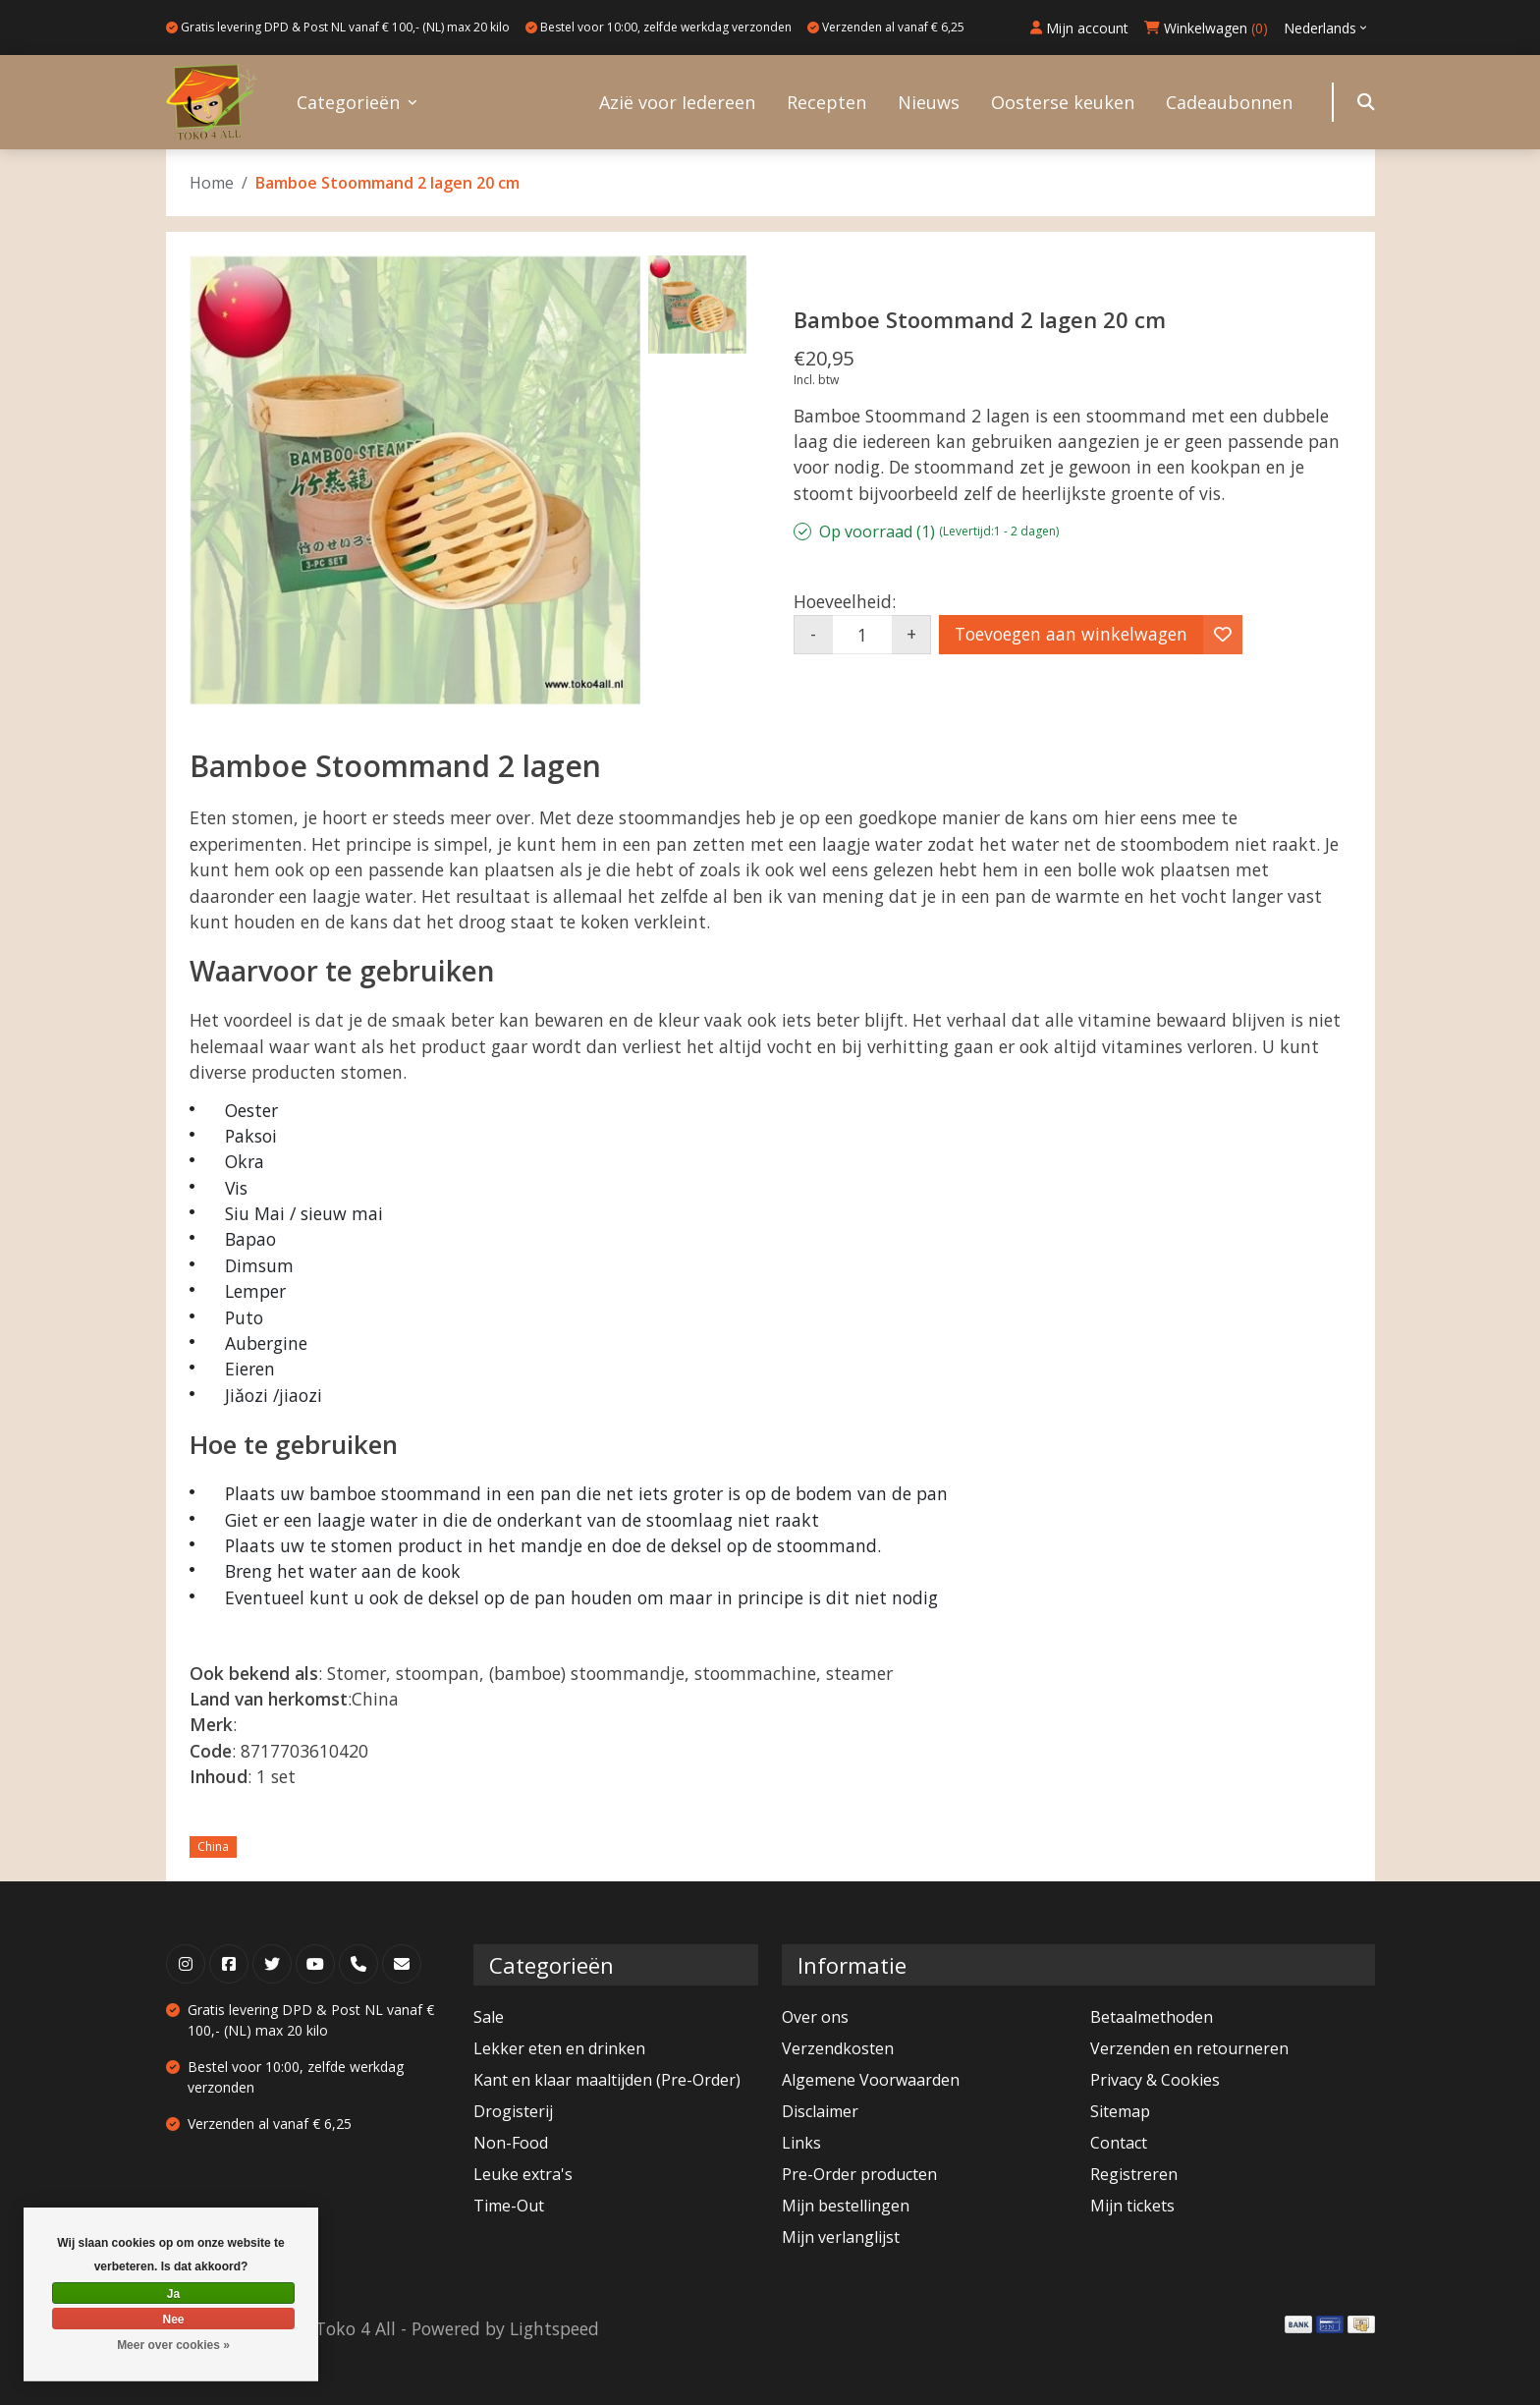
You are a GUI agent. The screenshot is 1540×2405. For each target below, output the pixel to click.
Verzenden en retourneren (1189, 2048)
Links (801, 2142)
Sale (488, 2017)
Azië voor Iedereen (677, 102)
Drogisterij (513, 2111)
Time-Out (508, 2205)
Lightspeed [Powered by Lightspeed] (554, 2328)
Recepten (826, 102)
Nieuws (929, 102)
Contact (1118, 2142)
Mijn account (1079, 28)
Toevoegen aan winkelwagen (1071, 633)
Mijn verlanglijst (841, 2237)
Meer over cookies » (173, 2345)
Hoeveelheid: (845, 601)
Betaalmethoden (1151, 2017)
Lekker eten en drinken (559, 2048)
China (213, 1846)
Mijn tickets (1132, 2205)
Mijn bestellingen (845, 2205)
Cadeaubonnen (1229, 102)
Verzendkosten (838, 2048)
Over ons (815, 2017)
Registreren (1134, 2174)
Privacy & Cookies (1155, 2080)
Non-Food (510, 2142)
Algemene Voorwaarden (871, 2080)
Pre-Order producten (859, 2174)
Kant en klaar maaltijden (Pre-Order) (607, 2080)
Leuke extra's (523, 2174)
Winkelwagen (1206, 28)
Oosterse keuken (1062, 102)
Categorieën (348, 102)
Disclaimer (820, 2111)
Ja (173, 2294)
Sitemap (1120, 2111)
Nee (173, 2319)
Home (212, 183)
